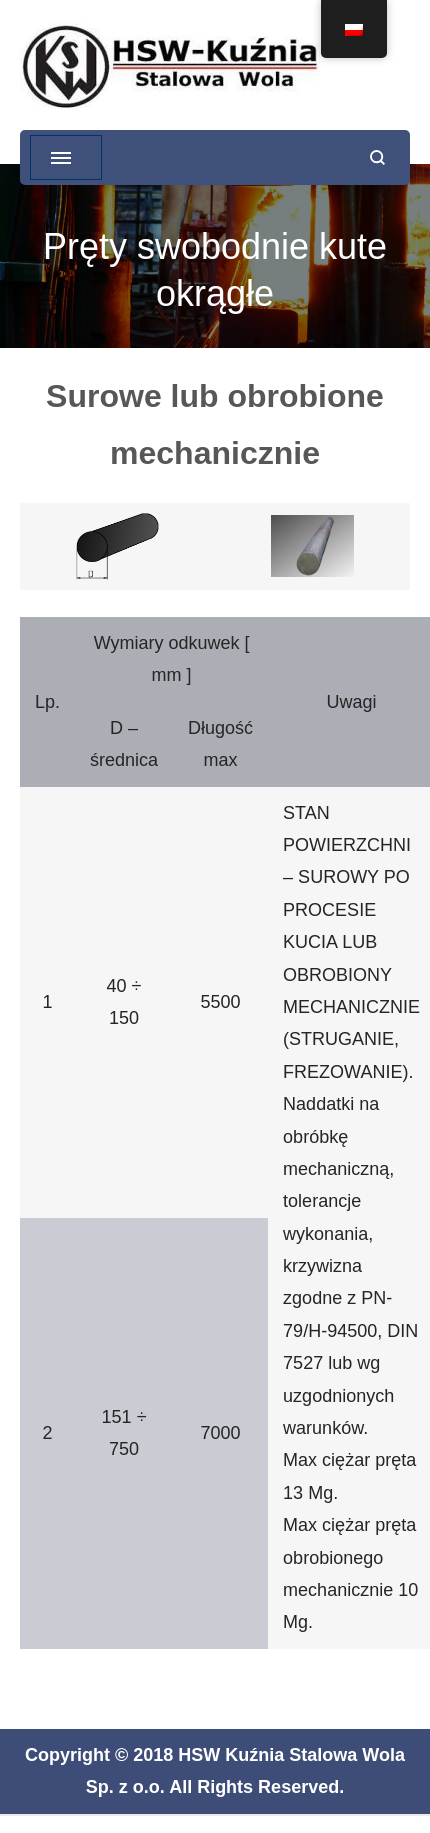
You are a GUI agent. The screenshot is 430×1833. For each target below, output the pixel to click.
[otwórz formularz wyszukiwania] (377, 157)
